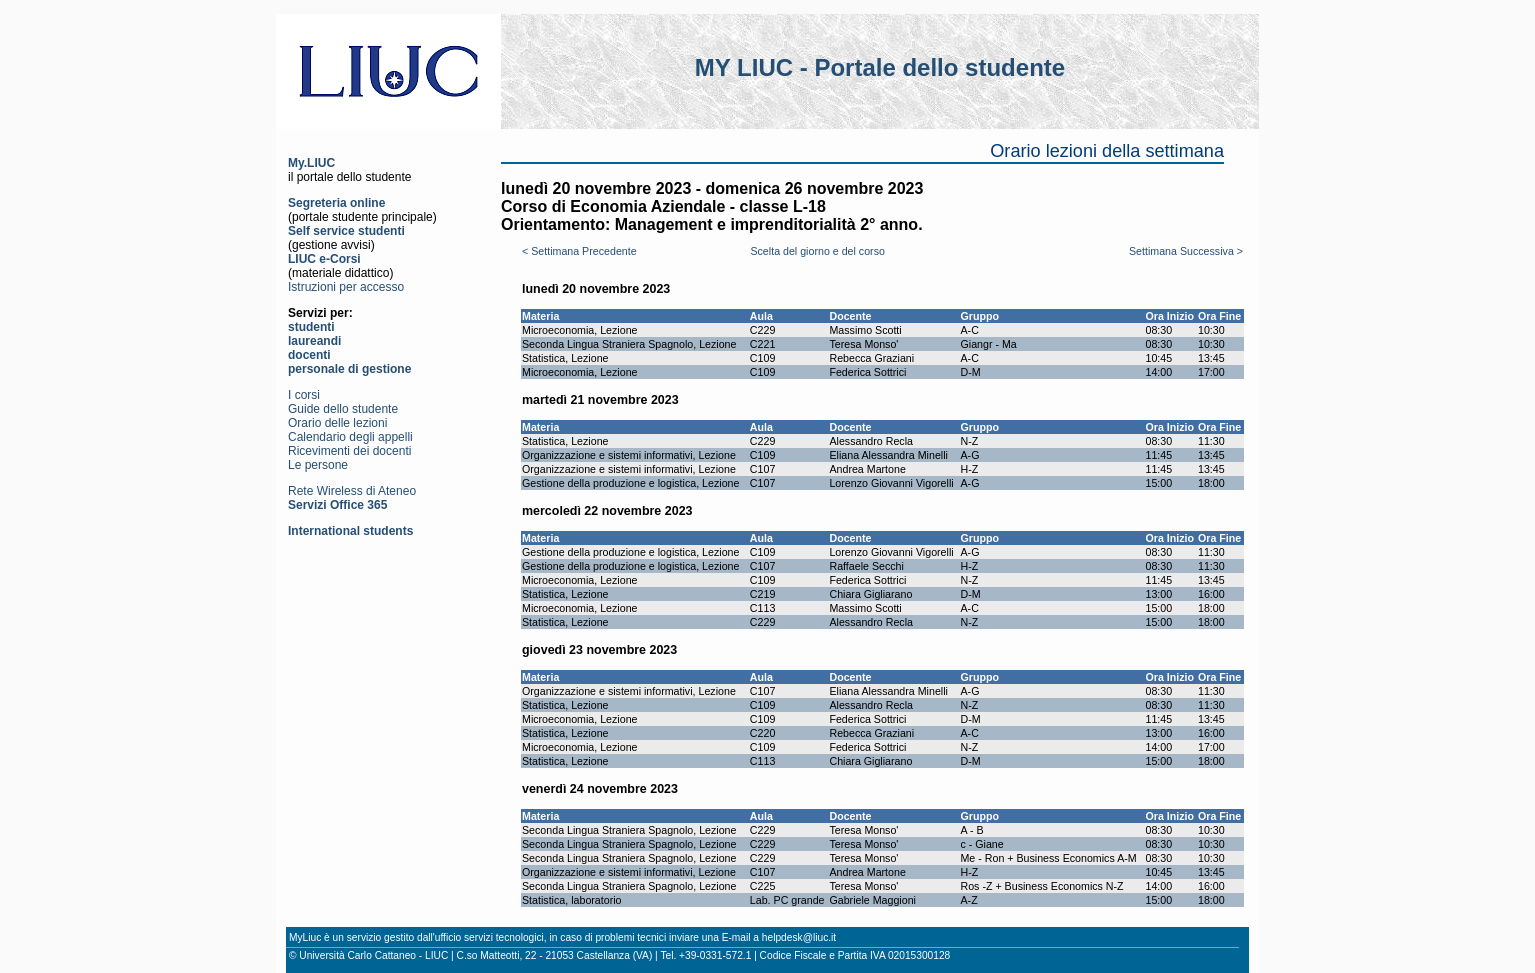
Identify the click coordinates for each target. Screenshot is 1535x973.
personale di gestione (349, 369)
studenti (311, 327)
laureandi (314, 341)
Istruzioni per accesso (346, 287)
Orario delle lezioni (337, 423)
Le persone (318, 465)
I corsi (304, 395)
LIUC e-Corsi (324, 259)
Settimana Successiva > (1186, 251)
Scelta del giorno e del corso (817, 251)
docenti (309, 355)
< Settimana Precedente (579, 251)
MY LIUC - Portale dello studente (880, 67)
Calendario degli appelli (350, 437)
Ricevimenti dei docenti (349, 451)
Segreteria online (336, 203)
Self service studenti (346, 231)
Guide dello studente (343, 409)
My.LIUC (311, 163)
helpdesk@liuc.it (799, 937)
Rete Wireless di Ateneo (352, 491)
